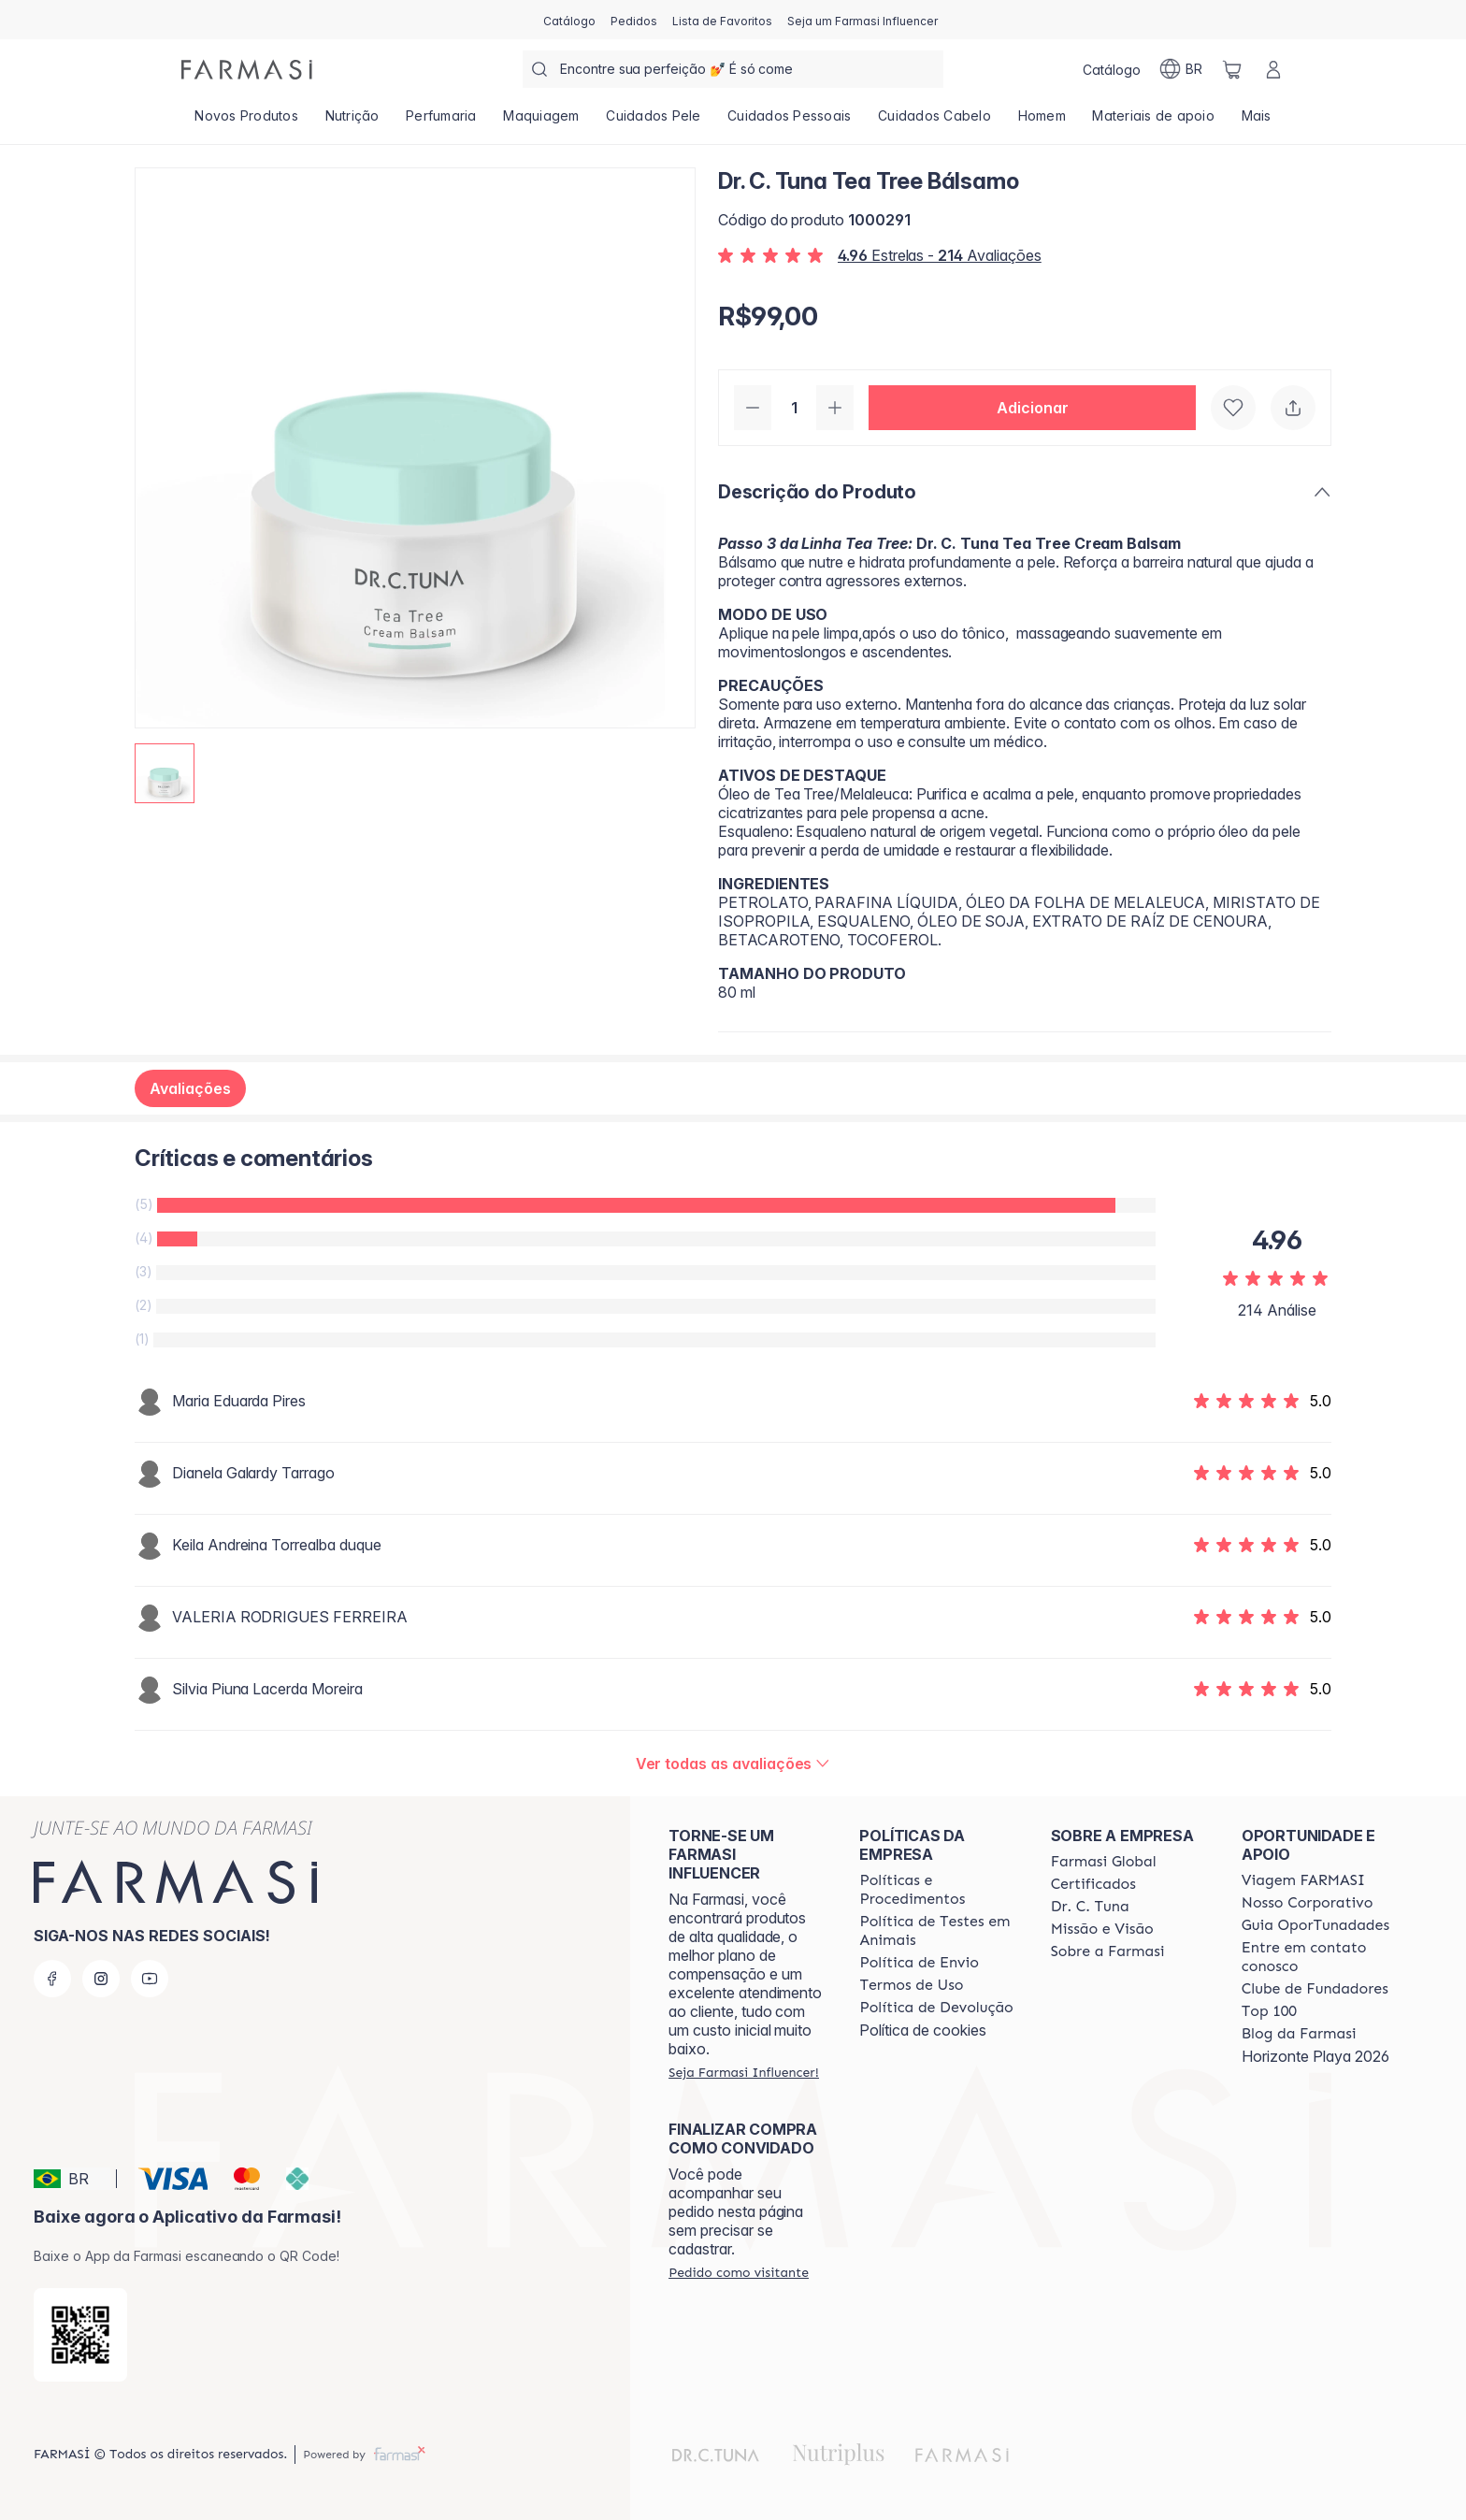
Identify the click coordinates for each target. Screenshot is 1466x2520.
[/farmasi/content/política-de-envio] (911, 1985)
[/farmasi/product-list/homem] (1041, 121)
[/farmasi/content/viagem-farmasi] (1303, 1880)
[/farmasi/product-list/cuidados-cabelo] (934, 121)
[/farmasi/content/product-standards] (1093, 1884)
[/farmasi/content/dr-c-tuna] (1090, 1906)
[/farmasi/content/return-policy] (936, 2007)
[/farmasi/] (246, 69)
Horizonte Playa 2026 (1315, 2056)
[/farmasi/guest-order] (738, 2272)
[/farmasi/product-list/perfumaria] (441, 121)
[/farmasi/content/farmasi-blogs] (1299, 2033)
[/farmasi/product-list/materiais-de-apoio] (1153, 121)
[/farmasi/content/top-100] (1269, 2011)
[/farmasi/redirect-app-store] (80, 2335)
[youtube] (149, 1978)
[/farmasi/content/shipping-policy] (919, 1962)
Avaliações (190, 1088)
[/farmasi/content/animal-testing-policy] (937, 1931)
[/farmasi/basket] (1232, 69)
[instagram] (101, 1978)
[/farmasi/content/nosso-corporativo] (1307, 1903)
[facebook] (52, 1978)
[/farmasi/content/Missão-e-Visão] (1102, 1929)
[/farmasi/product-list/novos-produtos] (246, 121)
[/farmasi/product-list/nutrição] (352, 121)
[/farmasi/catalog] (569, 19)
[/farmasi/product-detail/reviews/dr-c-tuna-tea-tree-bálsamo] (733, 1763)
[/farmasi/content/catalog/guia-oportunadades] (1315, 1925)
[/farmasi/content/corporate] (1104, 1861)
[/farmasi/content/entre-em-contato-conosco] (1320, 1957)
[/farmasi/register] (634, 19)
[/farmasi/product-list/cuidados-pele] (653, 121)
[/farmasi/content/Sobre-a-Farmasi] (1108, 1951)
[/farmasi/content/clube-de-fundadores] (1315, 1989)
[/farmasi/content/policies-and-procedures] (937, 1889)
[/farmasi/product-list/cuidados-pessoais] (789, 121)
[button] (1032, 407)
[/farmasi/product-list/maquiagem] (541, 121)
